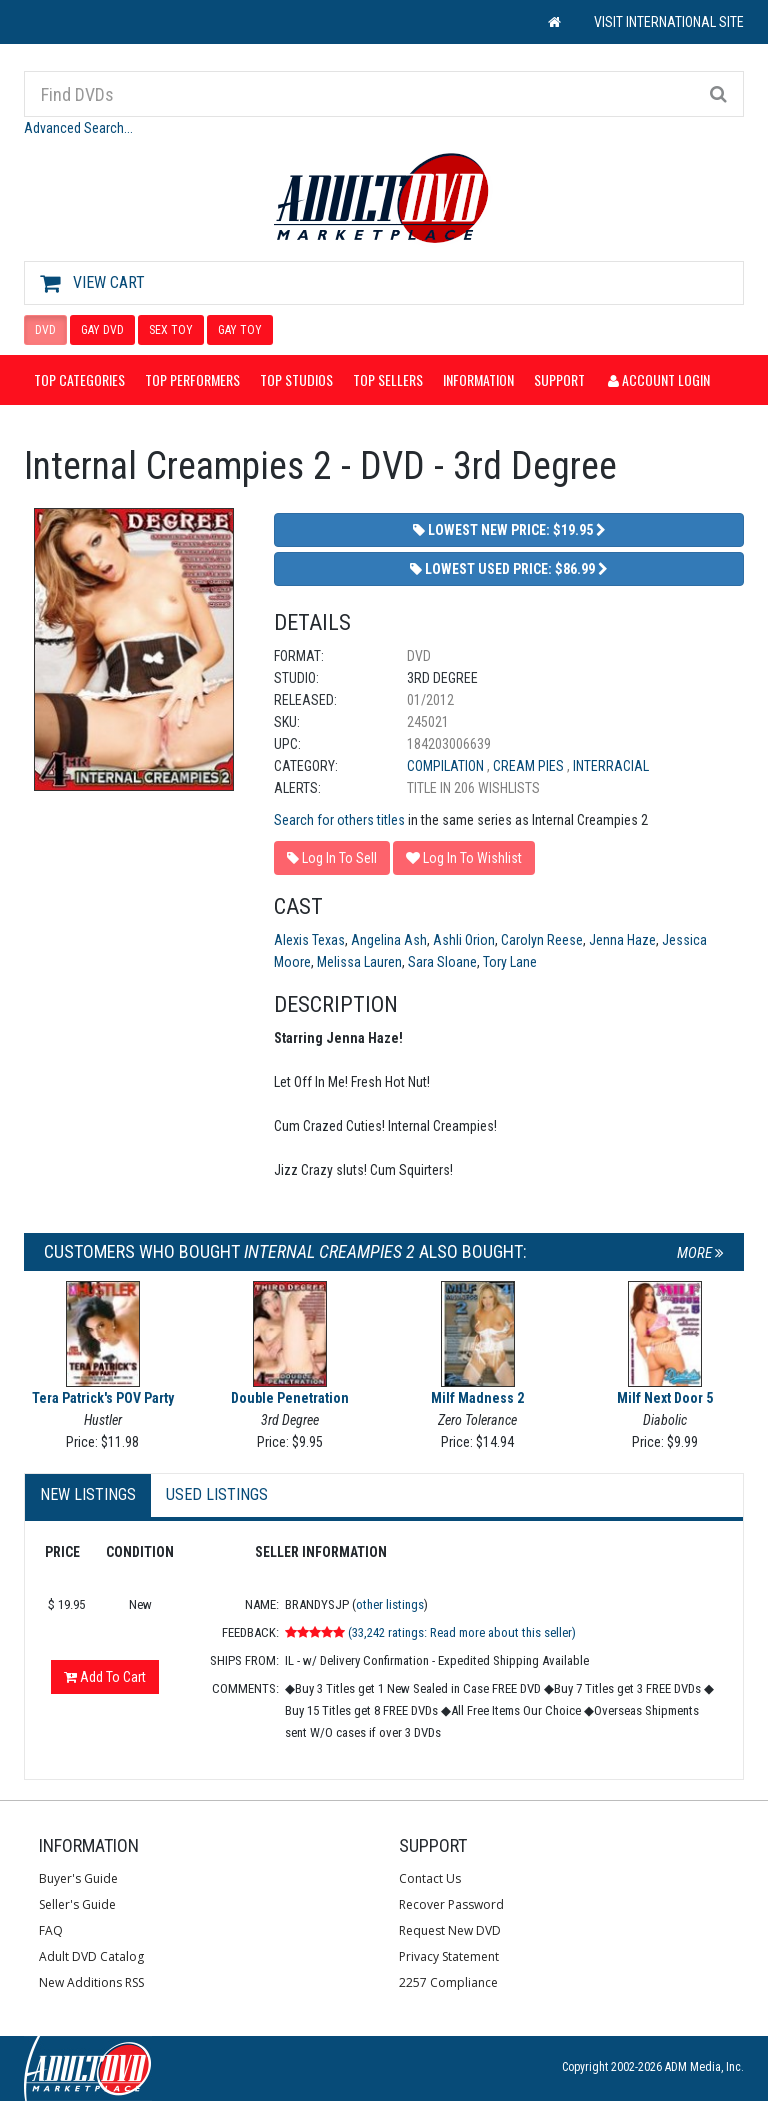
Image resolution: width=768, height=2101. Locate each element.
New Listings (88, 1494)
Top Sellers (388, 379)
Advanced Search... (78, 128)
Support (559, 379)
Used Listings (217, 1494)
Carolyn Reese (542, 940)
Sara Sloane (442, 962)
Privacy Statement (449, 1956)
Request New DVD (450, 1930)
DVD (45, 330)
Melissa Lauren (359, 962)
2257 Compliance (448, 1982)
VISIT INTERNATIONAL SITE (669, 22)
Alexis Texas (309, 940)
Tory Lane (510, 962)
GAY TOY (240, 330)
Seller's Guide (77, 1904)
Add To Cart (105, 1677)
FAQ (51, 1930)
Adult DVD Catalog (91, 1956)
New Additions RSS (91, 1982)
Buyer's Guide (78, 1878)
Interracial (611, 766)
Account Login (659, 379)
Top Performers (192, 379)
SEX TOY (171, 330)
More (700, 1253)
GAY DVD (102, 330)
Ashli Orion (464, 940)
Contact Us (430, 1878)
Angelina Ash (389, 940)
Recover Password (451, 1904)
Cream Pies (530, 766)
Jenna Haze (622, 940)
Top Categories (79, 379)
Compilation (447, 766)
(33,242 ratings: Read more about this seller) (462, 1632)
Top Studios (296, 379)
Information (478, 379)
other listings (390, 1604)
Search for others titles (339, 820)
